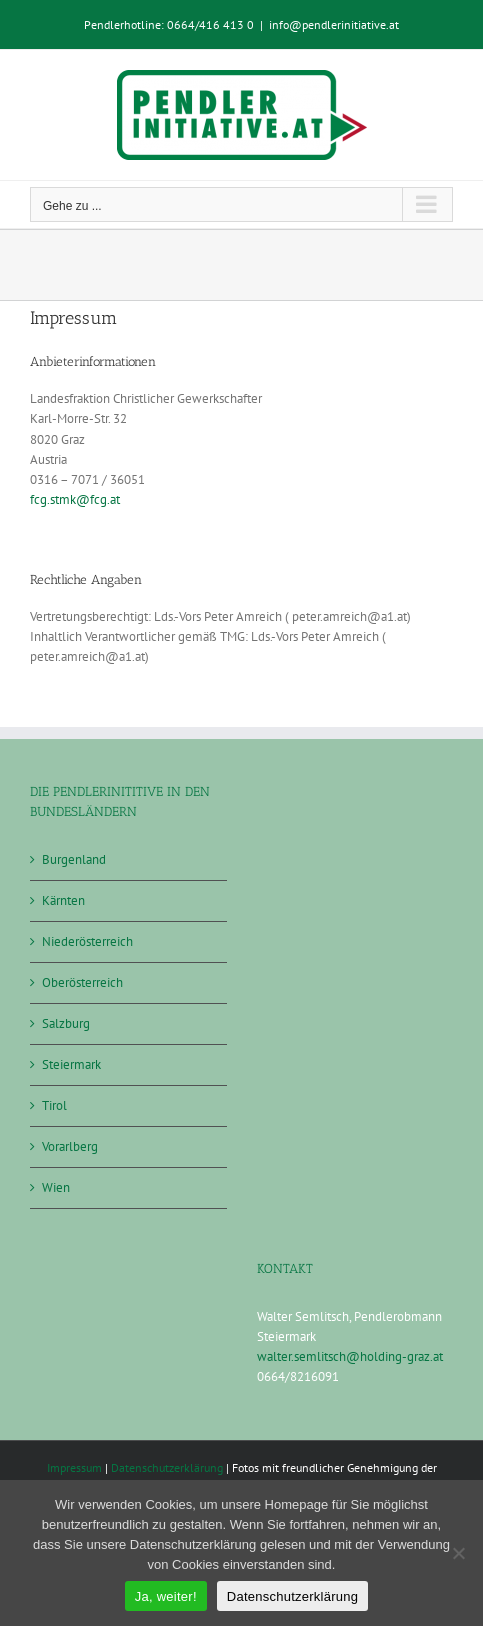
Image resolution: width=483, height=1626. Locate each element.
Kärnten (63, 900)
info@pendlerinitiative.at (334, 24)
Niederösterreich (87, 941)
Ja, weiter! (166, 1596)
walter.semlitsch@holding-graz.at (350, 1356)
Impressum (74, 1467)
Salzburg (66, 1023)
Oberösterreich (82, 982)
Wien (56, 1187)
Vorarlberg (70, 1146)
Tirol (54, 1105)
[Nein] (458, 1553)
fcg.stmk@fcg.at (75, 499)
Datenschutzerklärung (167, 1467)
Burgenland (74, 859)
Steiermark (71, 1064)
